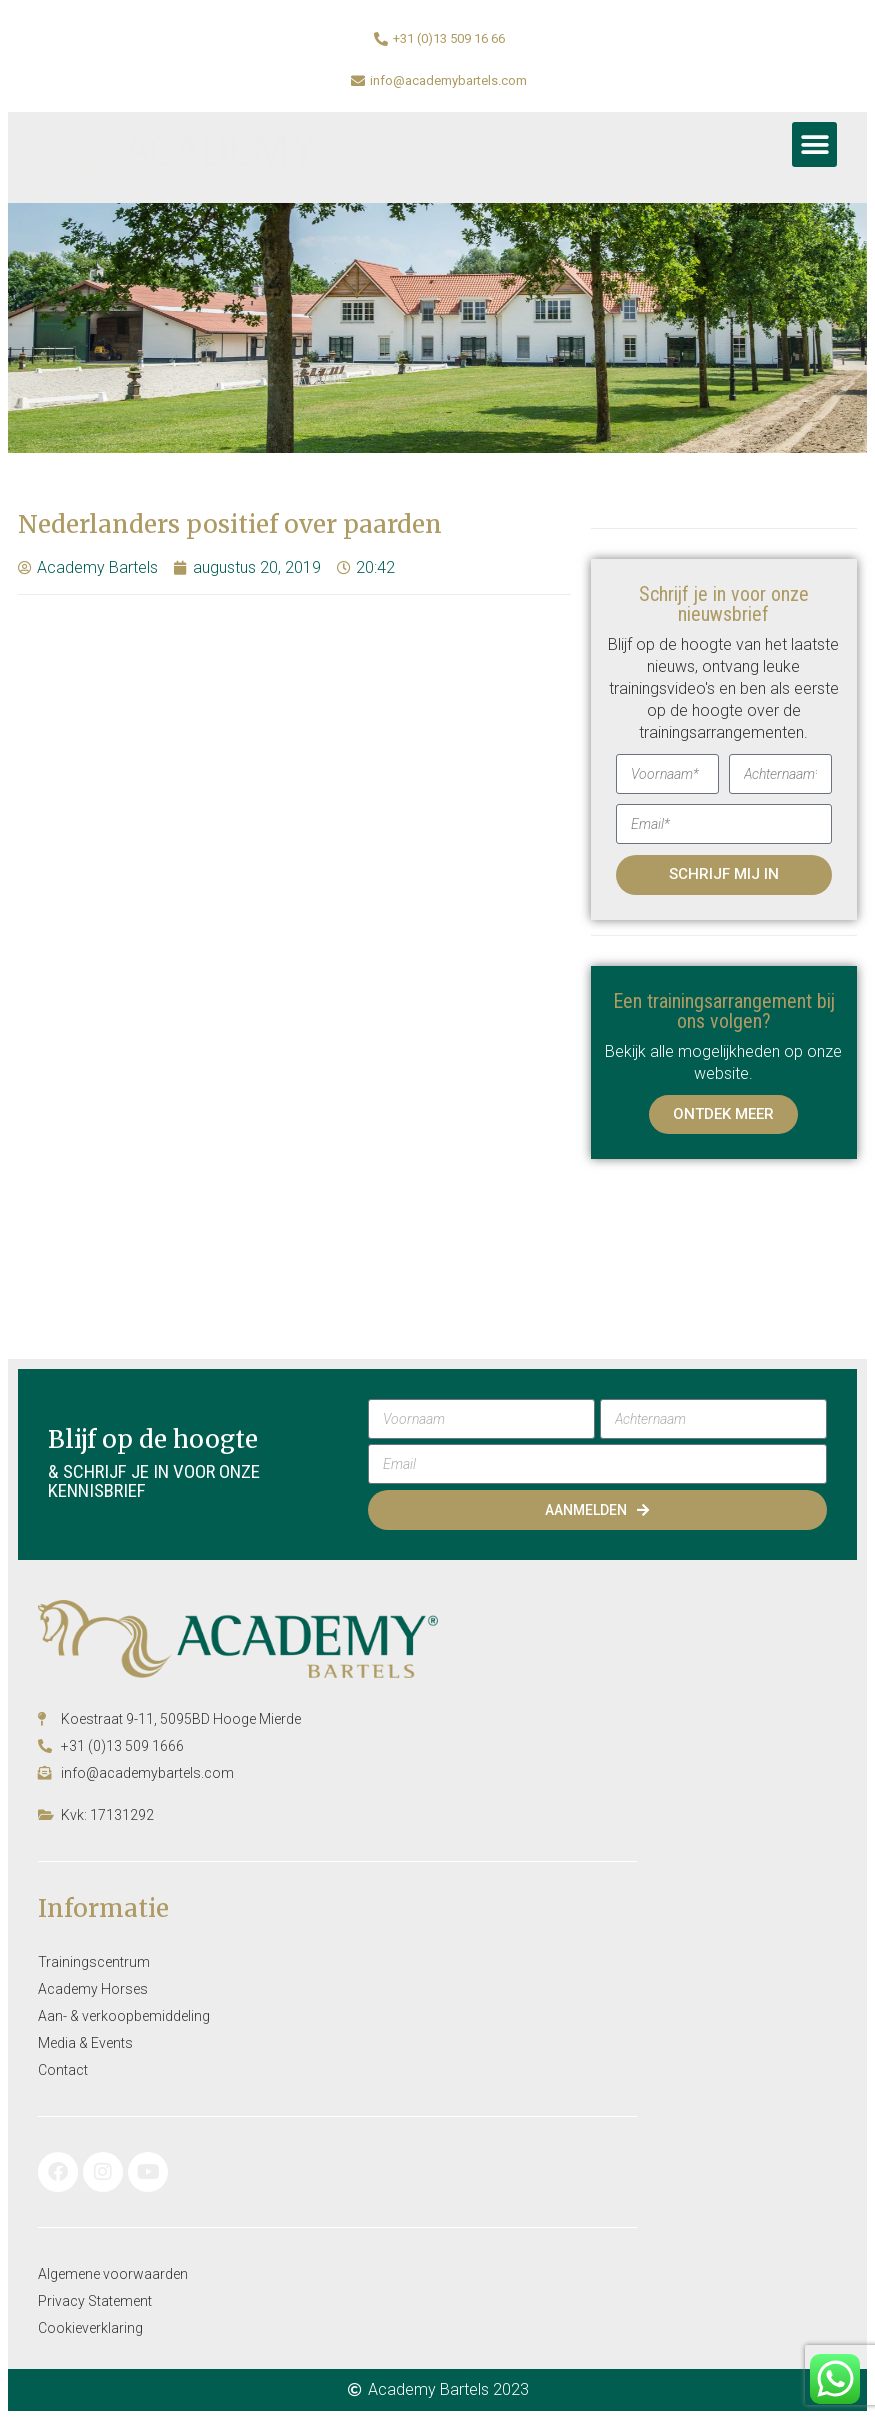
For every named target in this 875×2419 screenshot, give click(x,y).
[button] (814, 144)
